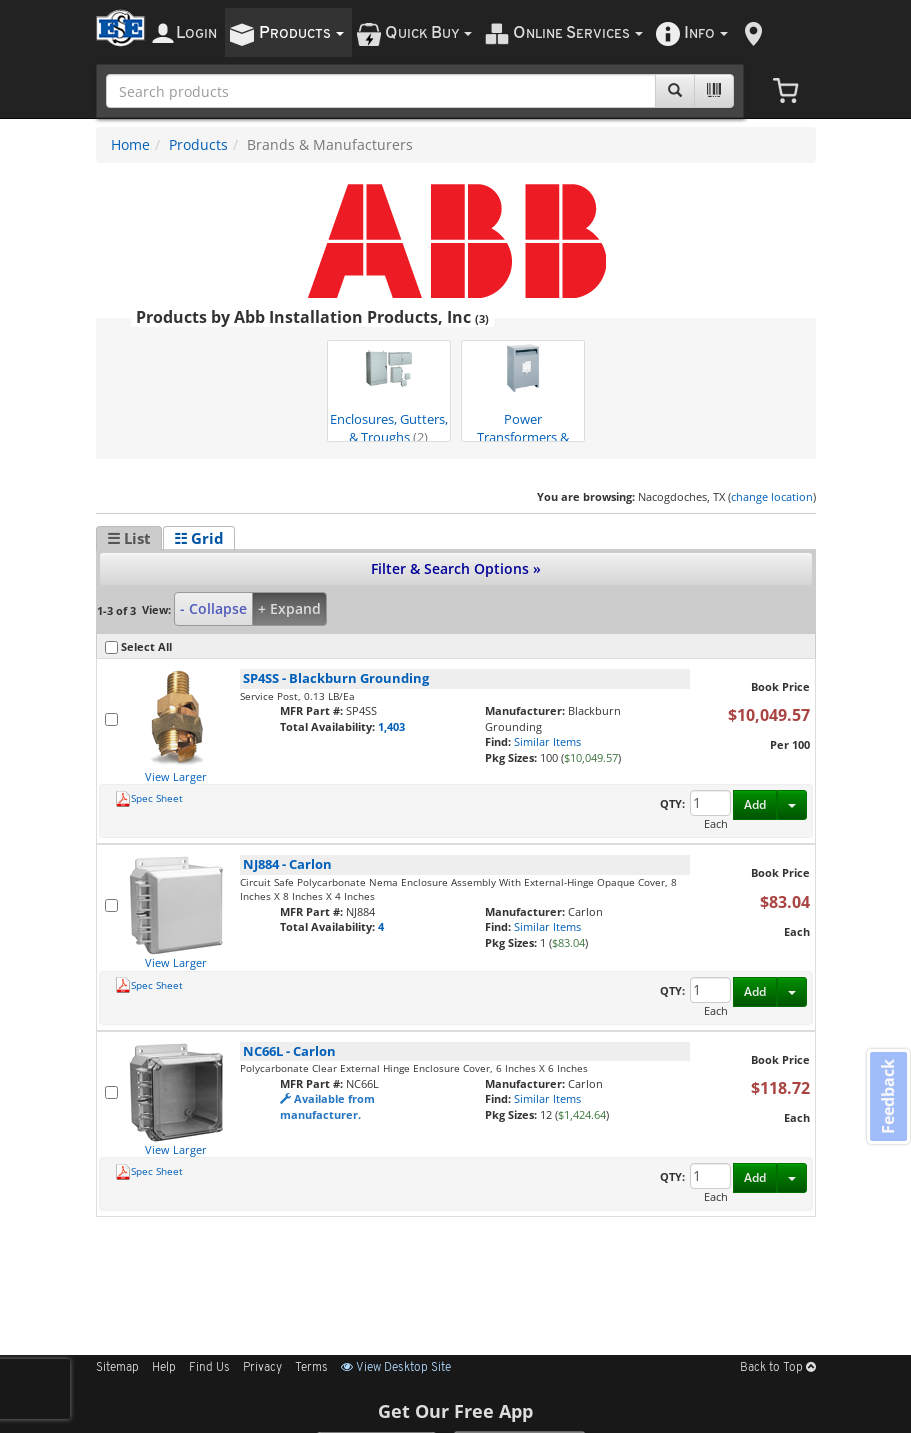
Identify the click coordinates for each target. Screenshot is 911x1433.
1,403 (391, 726)
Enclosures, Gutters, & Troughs (389, 392)
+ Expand (289, 608)
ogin (196, 33)
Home (130, 144)
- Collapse (213, 608)
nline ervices (578, 33)
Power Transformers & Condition (523, 392)
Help (164, 1368)
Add (755, 804)
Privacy (262, 1368)
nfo (706, 33)
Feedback (887, 1097)
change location (772, 496)
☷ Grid (199, 538)
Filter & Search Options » (456, 568)
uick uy (428, 33)
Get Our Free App (455, 1411)
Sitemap (117, 1368)
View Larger (176, 776)
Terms (311, 1368)
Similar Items (547, 741)
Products (198, 144)
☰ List (129, 538)
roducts (301, 33)
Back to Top (778, 1368)
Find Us (209, 1368)
